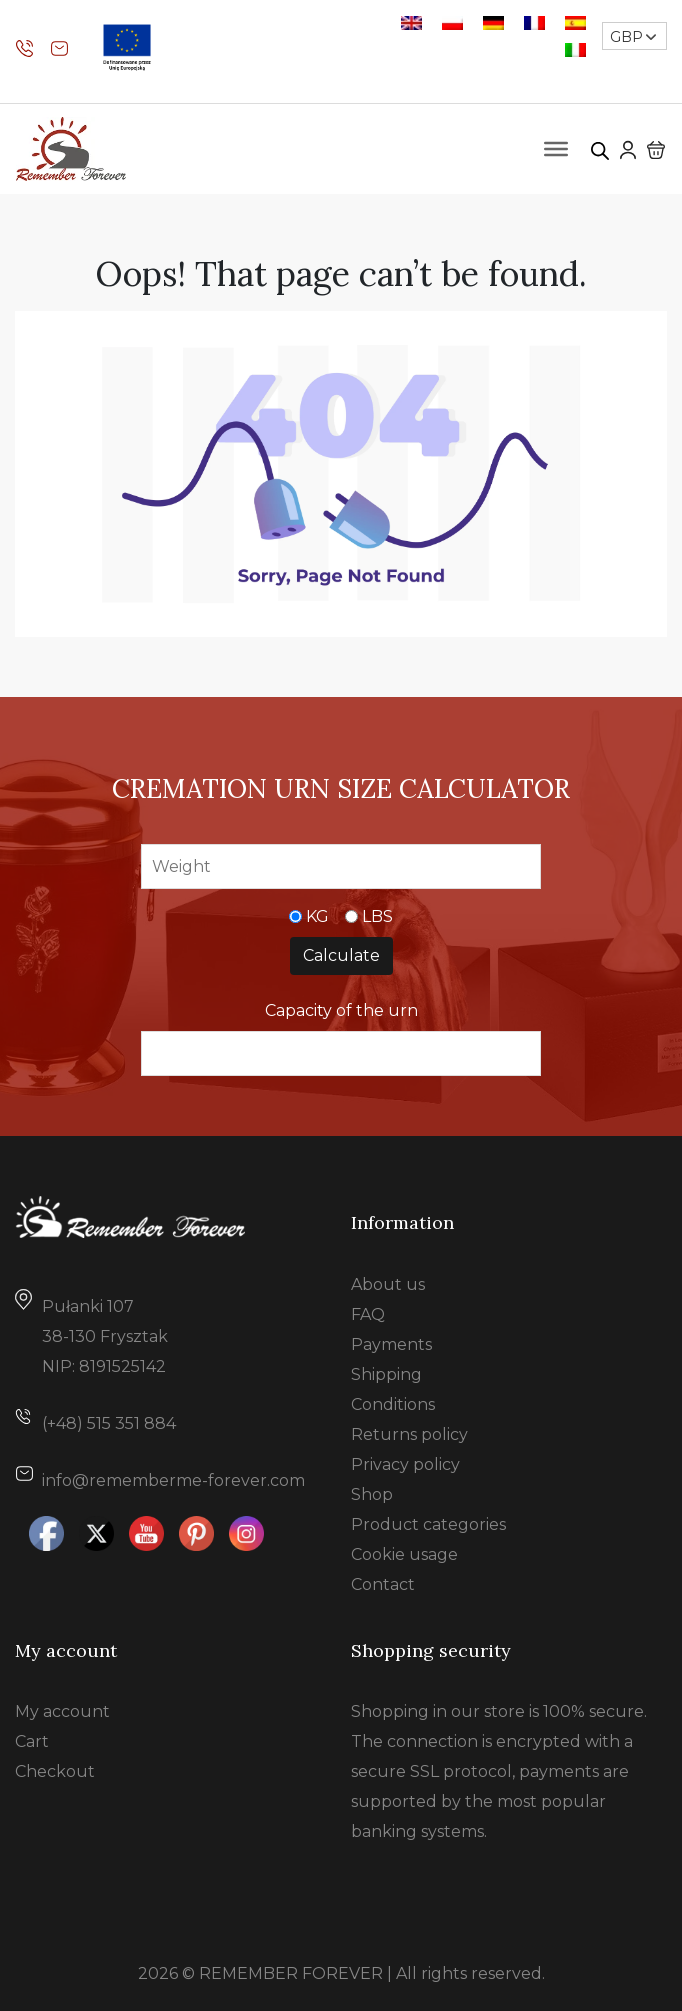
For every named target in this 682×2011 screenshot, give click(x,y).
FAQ (368, 1314)
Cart (32, 1741)
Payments (391, 1344)
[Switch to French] (534, 22)
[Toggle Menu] (556, 149)
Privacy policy (405, 1464)
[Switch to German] (493, 22)
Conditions (393, 1404)
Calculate (341, 955)
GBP (626, 37)
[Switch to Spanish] (575, 22)
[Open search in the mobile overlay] (600, 149)
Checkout (55, 1771)
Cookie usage (404, 1554)
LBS (377, 916)
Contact (383, 1584)
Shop (372, 1494)
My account (62, 1711)
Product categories (428, 1524)
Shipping (386, 1374)
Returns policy (409, 1434)
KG (317, 916)
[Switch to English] (411, 22)
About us (388, 1284)
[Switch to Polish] (452, 22)
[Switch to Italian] (575, 49)
